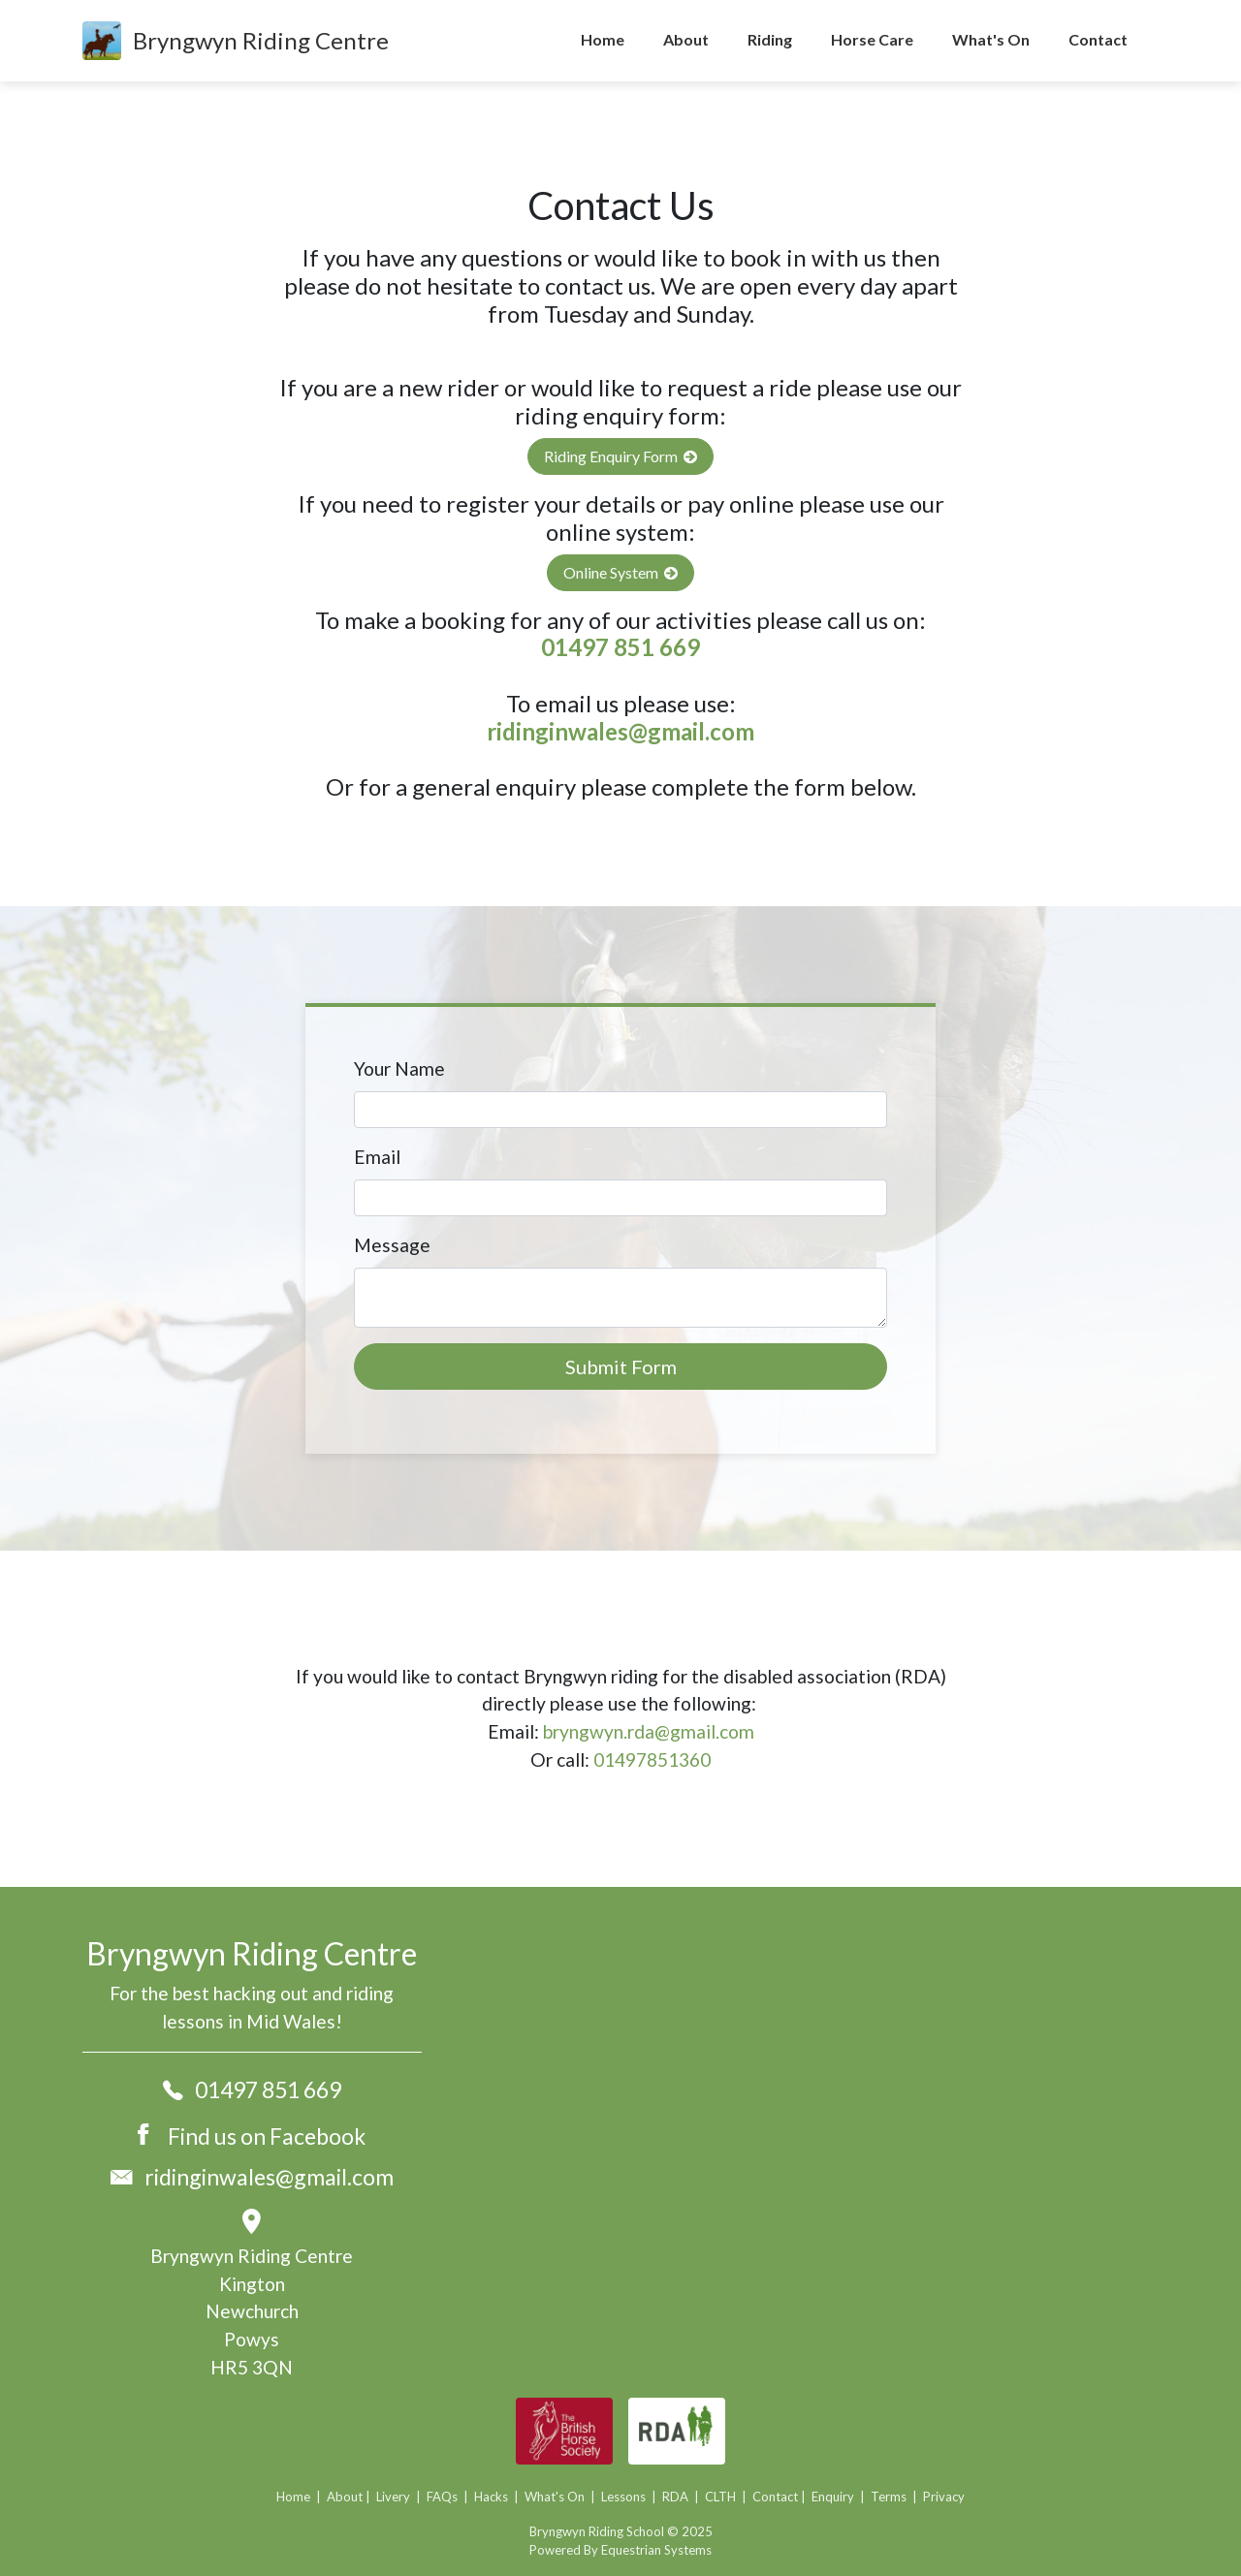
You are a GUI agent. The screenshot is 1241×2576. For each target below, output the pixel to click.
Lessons (623, 2496)
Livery (393, 2496)
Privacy (944, 2496)
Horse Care (872, 39)
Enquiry (831, 2496)
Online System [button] (620, 572)
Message (392, 1245)
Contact (1098, 39)
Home (602, 39)
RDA (673, 2496)
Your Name (399, 1068)
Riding (770, 39)
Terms (889, 2496)
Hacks (491, 2496)
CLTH (720, 2496)
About (686, 39)
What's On (991, 39)
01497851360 (652, 1759)
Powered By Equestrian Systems (620, 2550)
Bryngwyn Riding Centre (261, 40)
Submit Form (621, 1366)
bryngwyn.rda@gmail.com (648, 1731)
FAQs (442, 2496)
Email (377, 1157)
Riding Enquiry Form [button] (620, 456)
